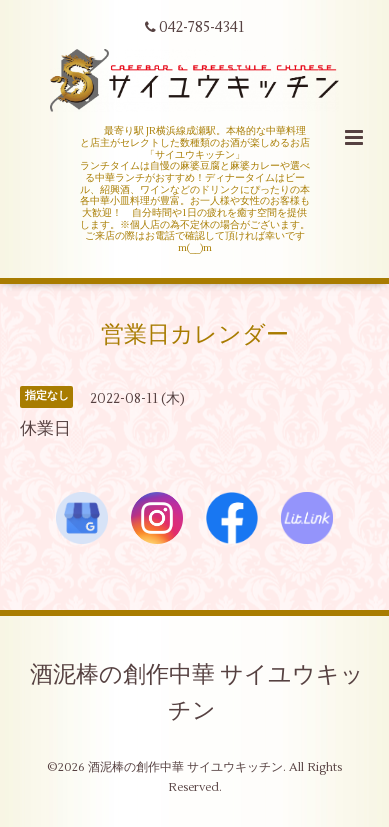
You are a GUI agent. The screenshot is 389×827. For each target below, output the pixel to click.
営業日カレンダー (195, 335)
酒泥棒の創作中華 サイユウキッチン (197, 692)
